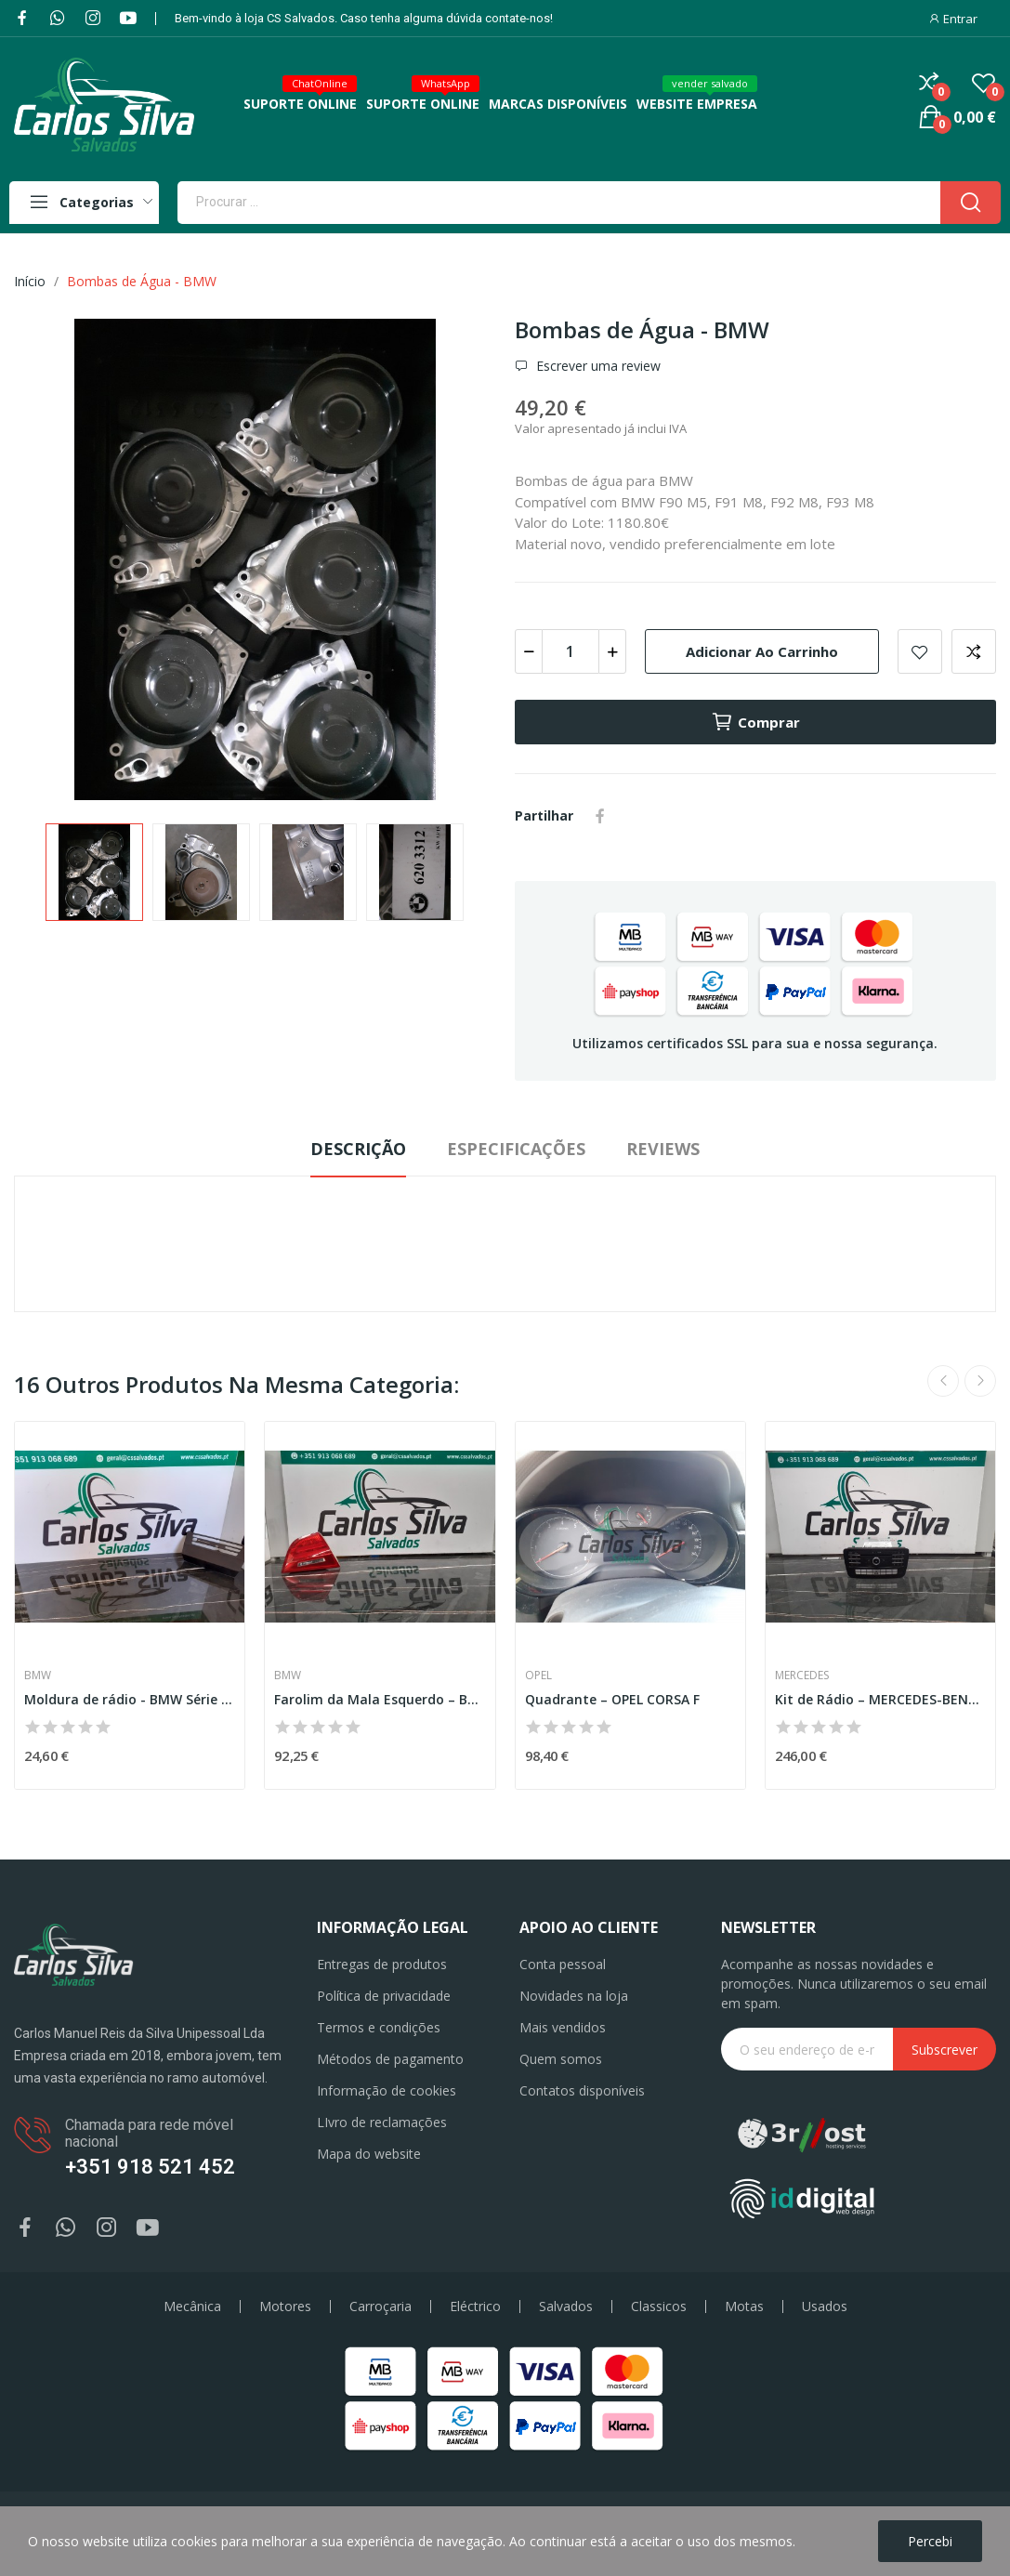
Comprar (755, 722)
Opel (538, 1675)
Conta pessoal (562, 1964)
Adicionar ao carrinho (762, 651)
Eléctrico (475, 2306)
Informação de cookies (386, 2090)
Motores (285, 2306)
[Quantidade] (570, 651)
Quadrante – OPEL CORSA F (612, 1699)
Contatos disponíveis (582, 2090)
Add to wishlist (920, 651)
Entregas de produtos (382, 1964)
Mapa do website (369, 2153)
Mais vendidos (562, 2027)
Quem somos (560, 2059)
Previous (943, 1381)
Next (980, 1381)
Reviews (663, 1148)
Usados (824, 2306)
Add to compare (973, 651)
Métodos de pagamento (390, 2059)
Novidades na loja (573, 1995)
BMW (37, 1675)
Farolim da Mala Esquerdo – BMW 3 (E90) (379, 1699)
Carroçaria (380, 2306)
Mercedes (802, 1675)
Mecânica (192, 2306)
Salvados (566, 2306)
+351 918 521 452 (150, 2166)
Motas (744, 2306)
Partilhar (600, 816)
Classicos (659, 2306)
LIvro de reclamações (382, 2122)
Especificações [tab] (516, 1148)
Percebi (930, 2541)
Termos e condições (378, 2027)
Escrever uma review (596, 366)
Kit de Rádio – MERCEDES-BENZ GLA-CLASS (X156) (880, 1699)
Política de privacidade (384, 1995)
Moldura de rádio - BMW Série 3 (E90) (129, 1699)
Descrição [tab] (358, 1148)
